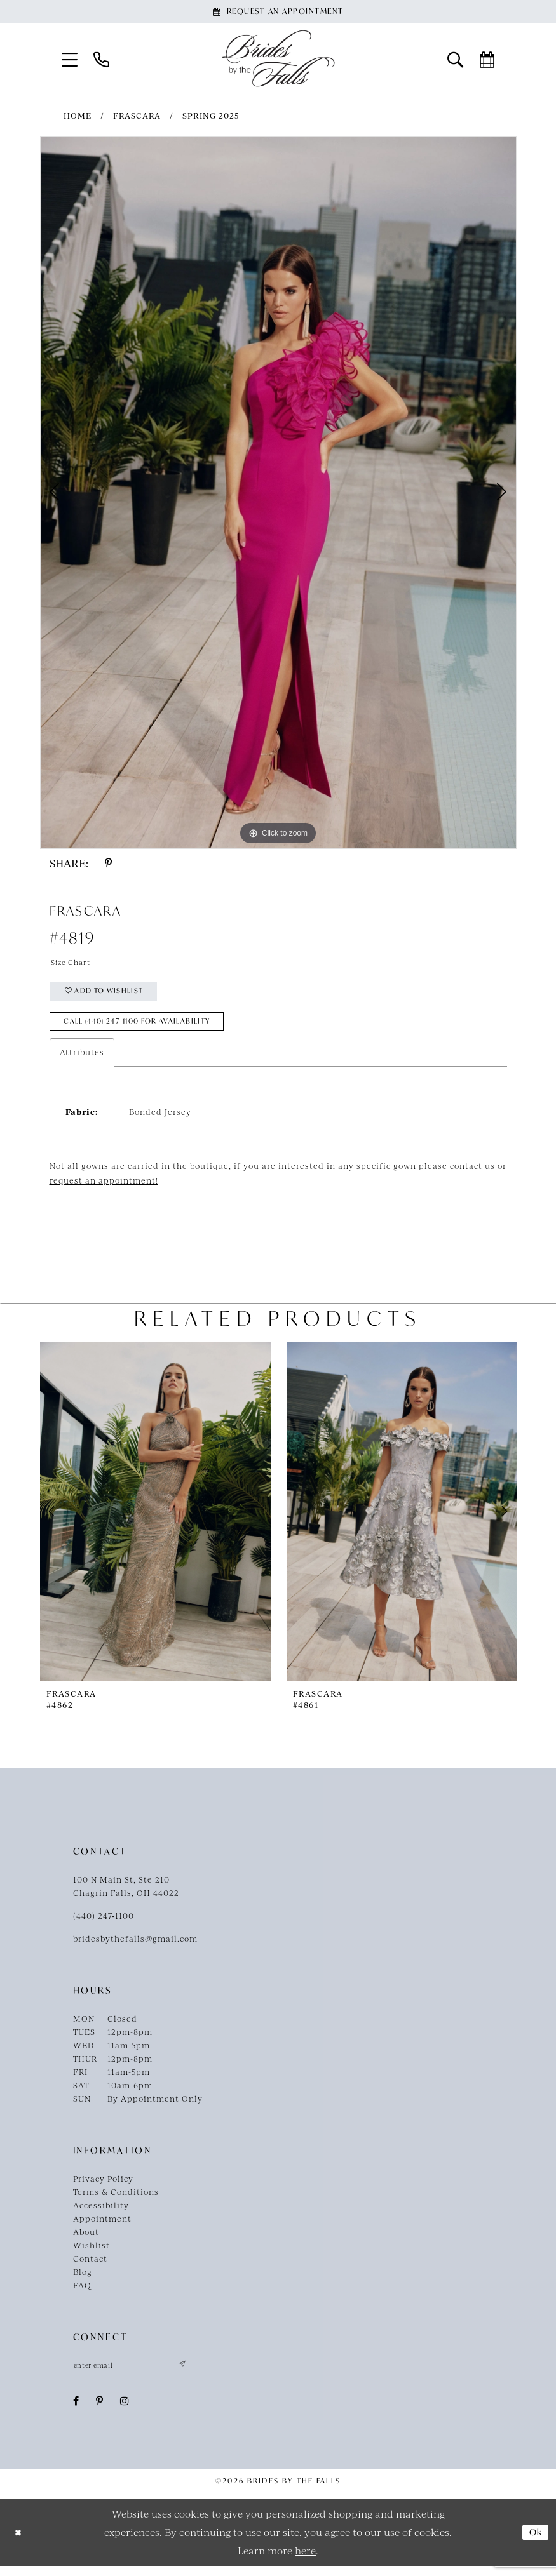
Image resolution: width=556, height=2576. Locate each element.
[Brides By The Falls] (278, 58)
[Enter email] (136, 2374)
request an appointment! (104, 1189)
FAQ (82, 2294)
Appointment (102, 2227)
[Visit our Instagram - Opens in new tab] (125, 2411)
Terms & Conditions (116, 2200)
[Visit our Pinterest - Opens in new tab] (100, 2411)
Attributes (82, 1061)
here (305, 2560)
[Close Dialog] (19, 2542)
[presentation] (155, 1520)
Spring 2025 (211, 115)
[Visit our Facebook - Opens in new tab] (76, 2411)
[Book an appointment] (278, 11)
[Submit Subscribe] (194, 2374)
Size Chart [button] (73, 962)
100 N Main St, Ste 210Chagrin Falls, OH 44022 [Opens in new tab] (126, 1895)
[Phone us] (101, 58)
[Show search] (455, 58)
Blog (82, 2280)
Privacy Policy (103, 2187)
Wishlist (91, 2254)
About (86, 2240)
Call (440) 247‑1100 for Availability (146, 1029)
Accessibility (101, 2214)
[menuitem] (69, 58)
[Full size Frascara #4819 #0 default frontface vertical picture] (278, 492)
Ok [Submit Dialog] (534, 2542)
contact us (472, 1174)
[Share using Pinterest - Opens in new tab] (108, 863)
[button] (69, 58)
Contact (90, 2267)
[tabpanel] (278, 492)
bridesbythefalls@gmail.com (135, 1947)
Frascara (137, 115)
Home (78, 115)
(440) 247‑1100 (104, 1924)
